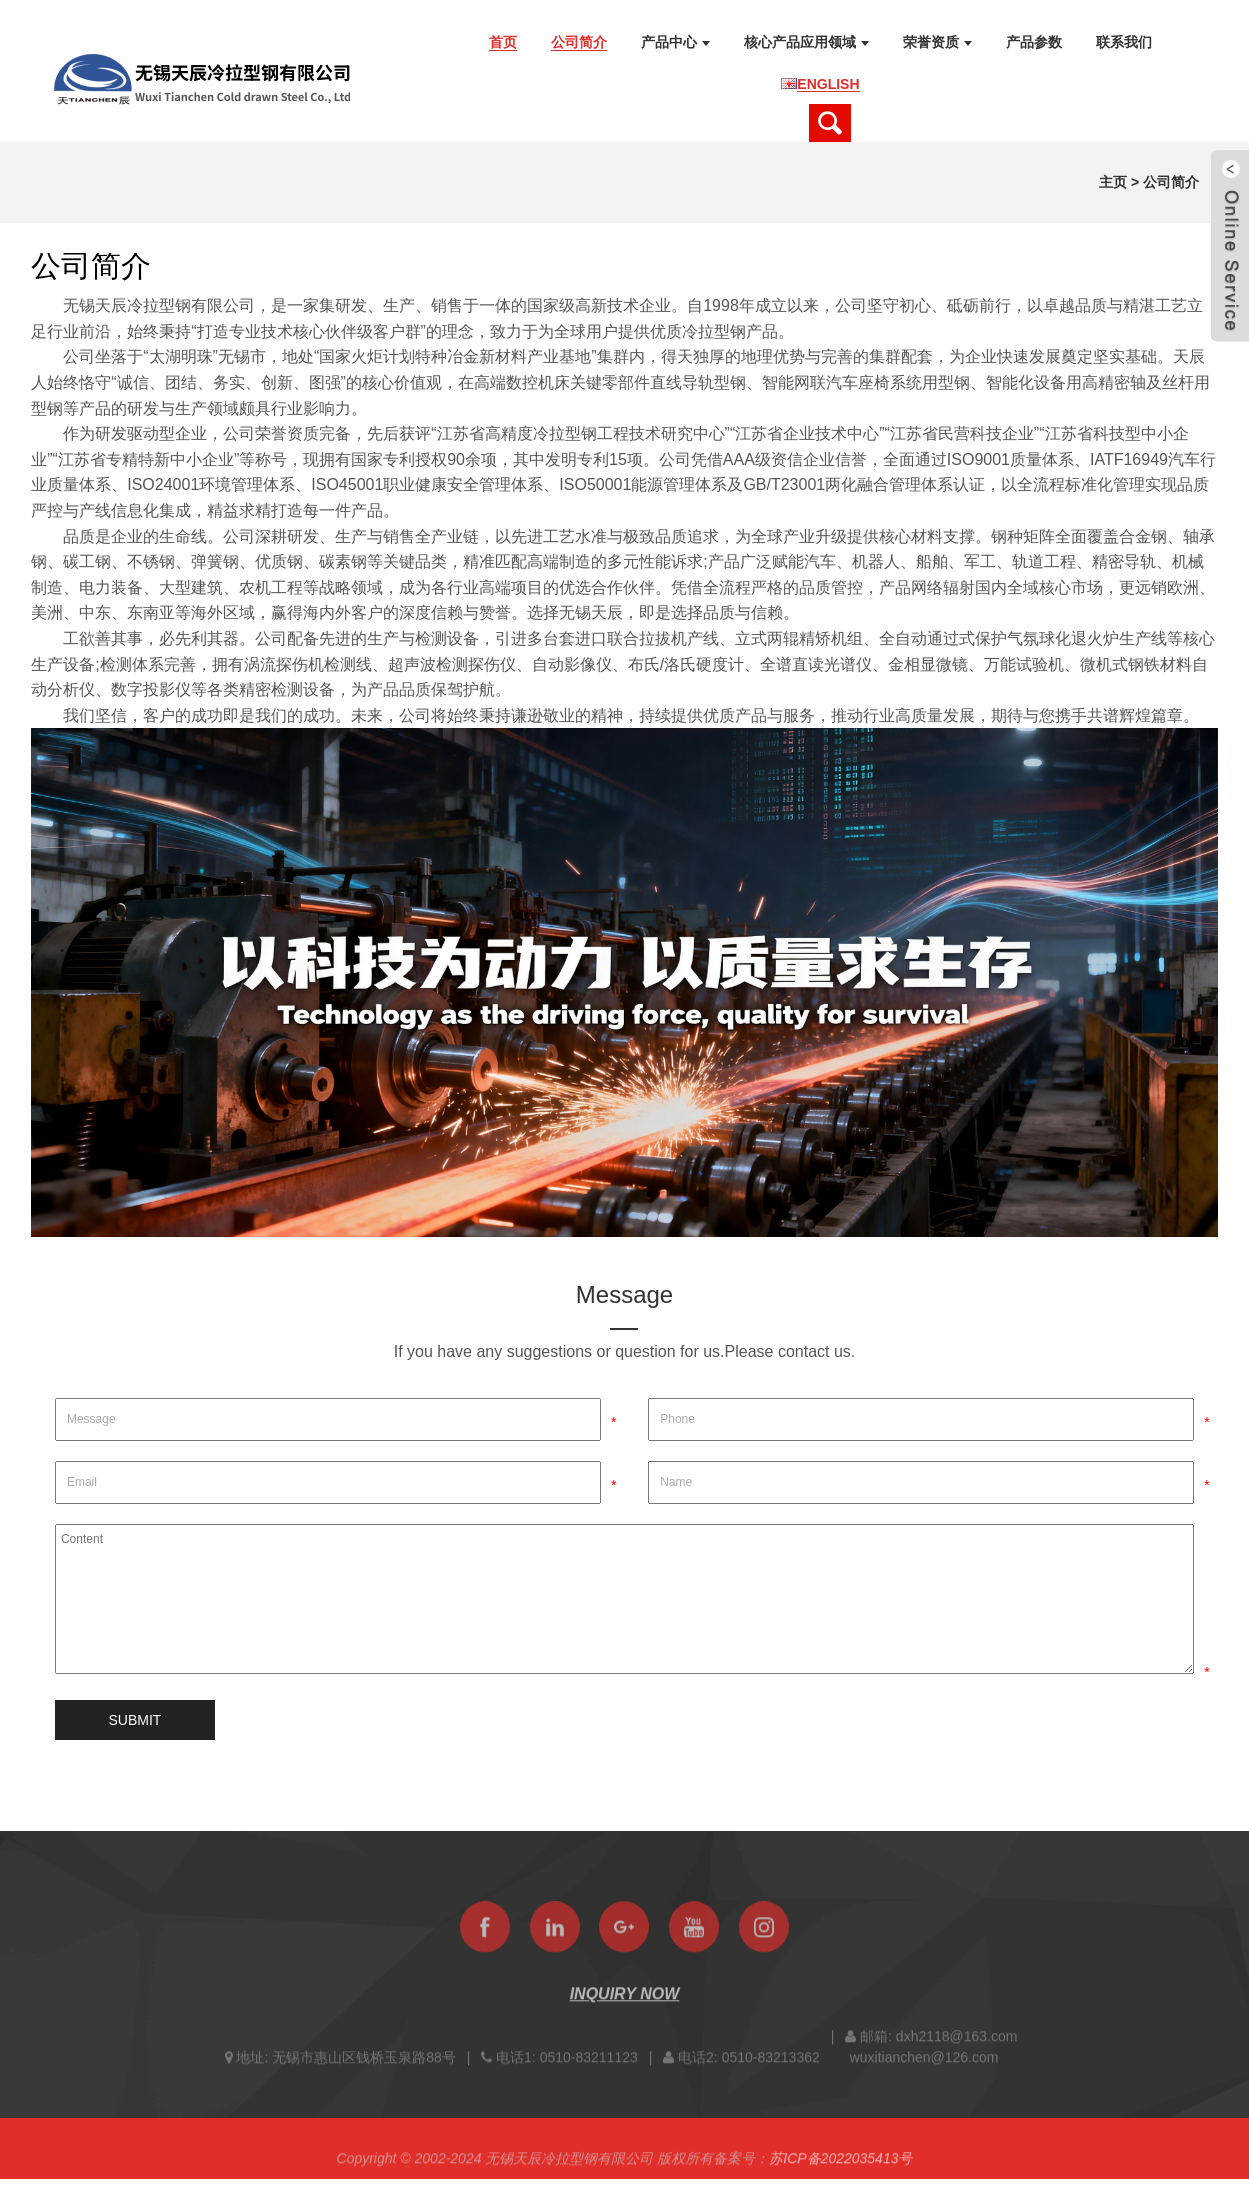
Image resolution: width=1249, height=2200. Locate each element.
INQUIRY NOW (625, 2001)
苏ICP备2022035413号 (840, 2166)
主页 (1113, 182)
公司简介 (1171, 182)
